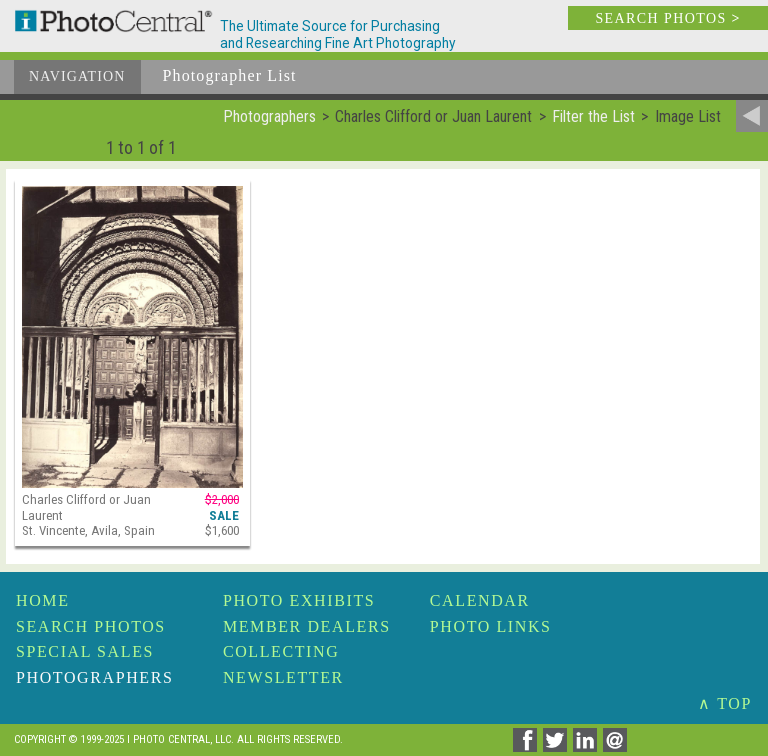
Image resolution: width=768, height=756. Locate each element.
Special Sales (85, 651)
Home (43, 600)
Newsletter (283, 677)
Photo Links (491, 626)
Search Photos (91, 626)
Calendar (480, 600)
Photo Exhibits (299, 600)
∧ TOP (725, 703)
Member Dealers (307, 626)
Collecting (281, 651)
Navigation (77, 76)
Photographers (94, 677)
